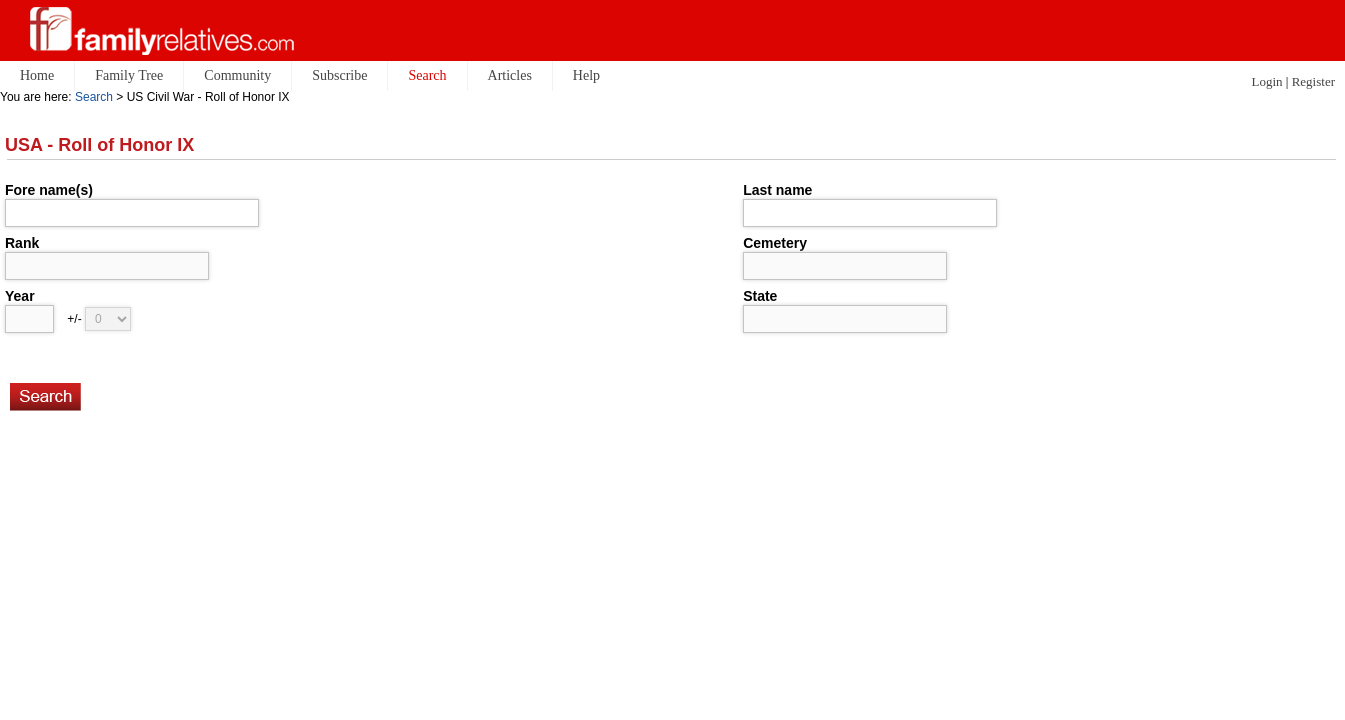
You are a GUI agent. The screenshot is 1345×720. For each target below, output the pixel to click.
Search (94, 97)
